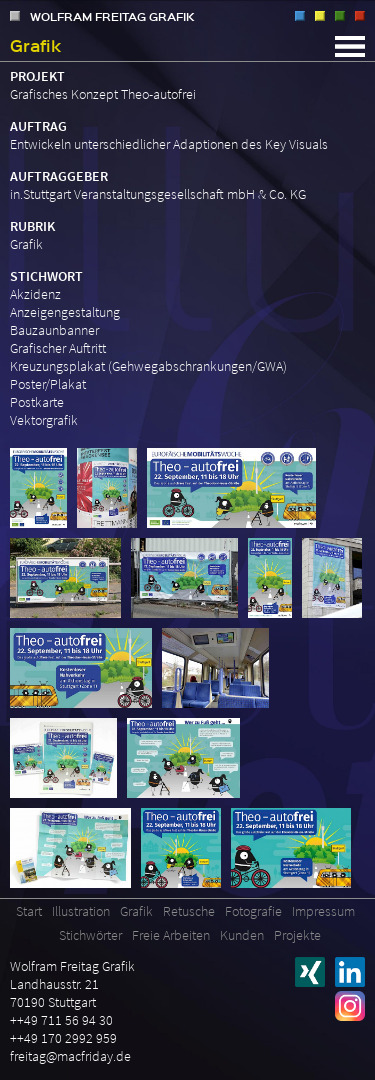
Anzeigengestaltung (65, 312)
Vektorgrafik (44, 420)
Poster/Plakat (48, 384)
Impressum (323, 911)
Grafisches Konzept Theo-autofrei (103, 94)
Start (29, 911)
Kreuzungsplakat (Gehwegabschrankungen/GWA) (148, 366)
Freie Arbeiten (171, 935)
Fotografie (360, 16)
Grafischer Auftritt (58, 348)
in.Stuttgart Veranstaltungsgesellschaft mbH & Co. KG (158, 194)
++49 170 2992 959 (63, 1038)
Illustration (300, 16)
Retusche (340, 16)
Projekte (297, 935)
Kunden (242, 935)
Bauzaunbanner (54, 330)
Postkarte (37, 402)
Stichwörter (90, 935)
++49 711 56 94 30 (61, 1020)
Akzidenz (35, 294)
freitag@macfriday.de (70, 1056)
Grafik (320, 16)
